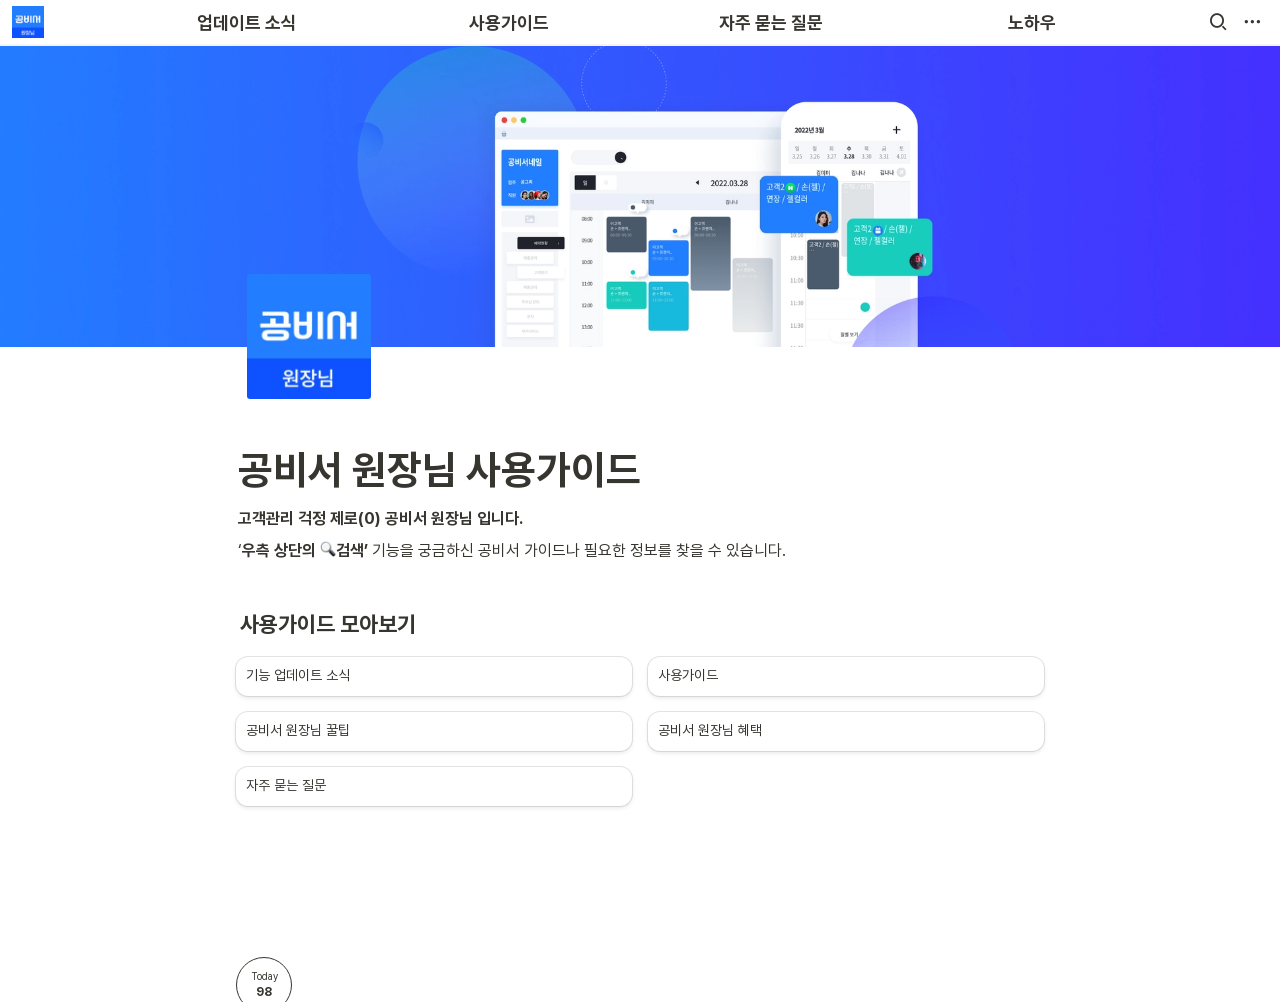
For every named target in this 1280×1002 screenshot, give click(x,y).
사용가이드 (509, 22)
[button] (1218, 22)
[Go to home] (28, 22)
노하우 (1032, 22)
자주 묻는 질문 (771, 22)
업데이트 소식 (247, 22)
